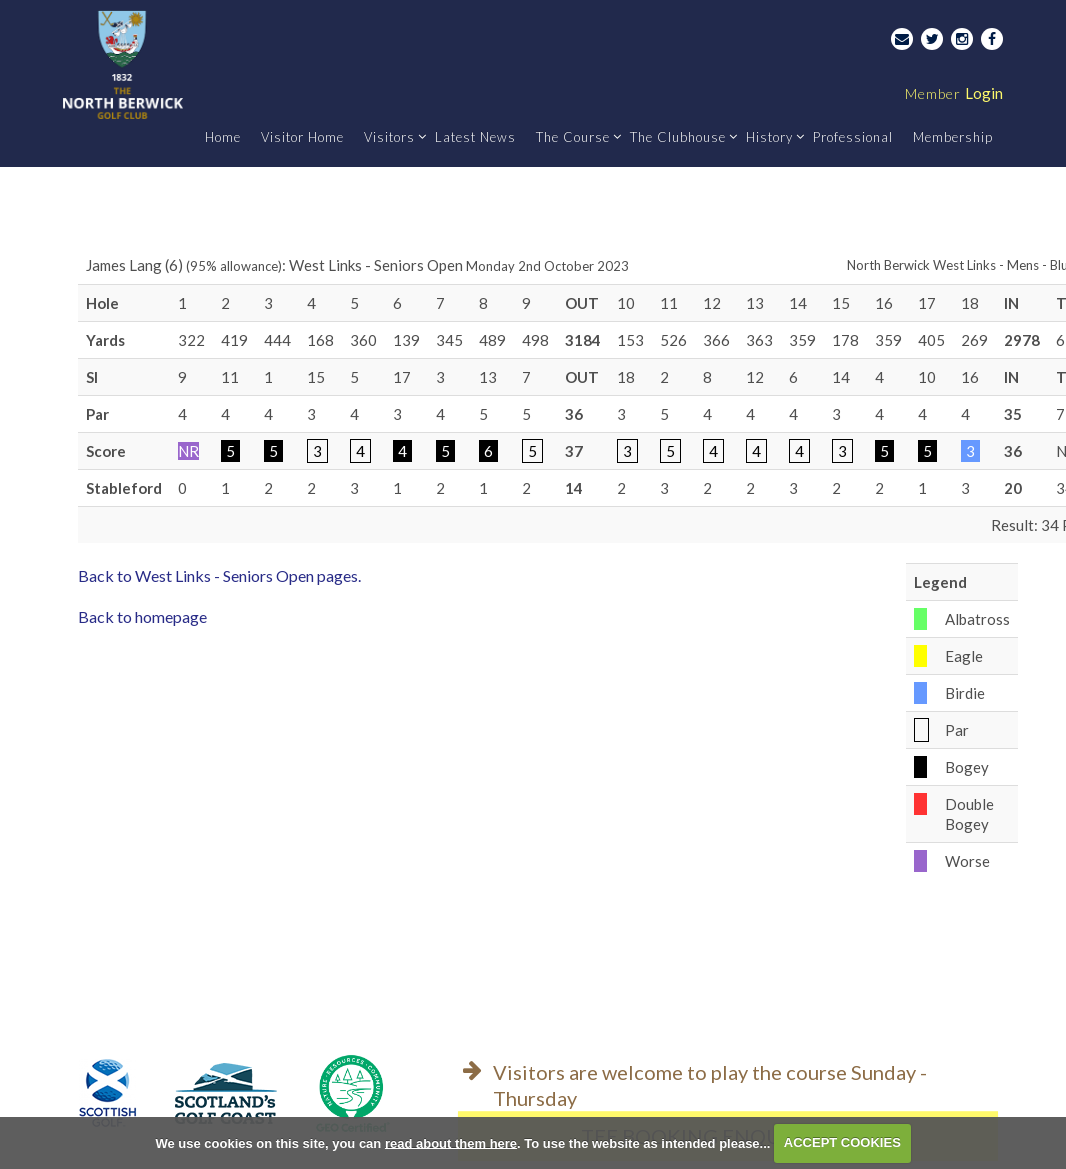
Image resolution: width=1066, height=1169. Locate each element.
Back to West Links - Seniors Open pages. (219, 575)
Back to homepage (142, 616)
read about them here (451, 1142)
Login (954, 93)
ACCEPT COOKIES (842, 1142)
